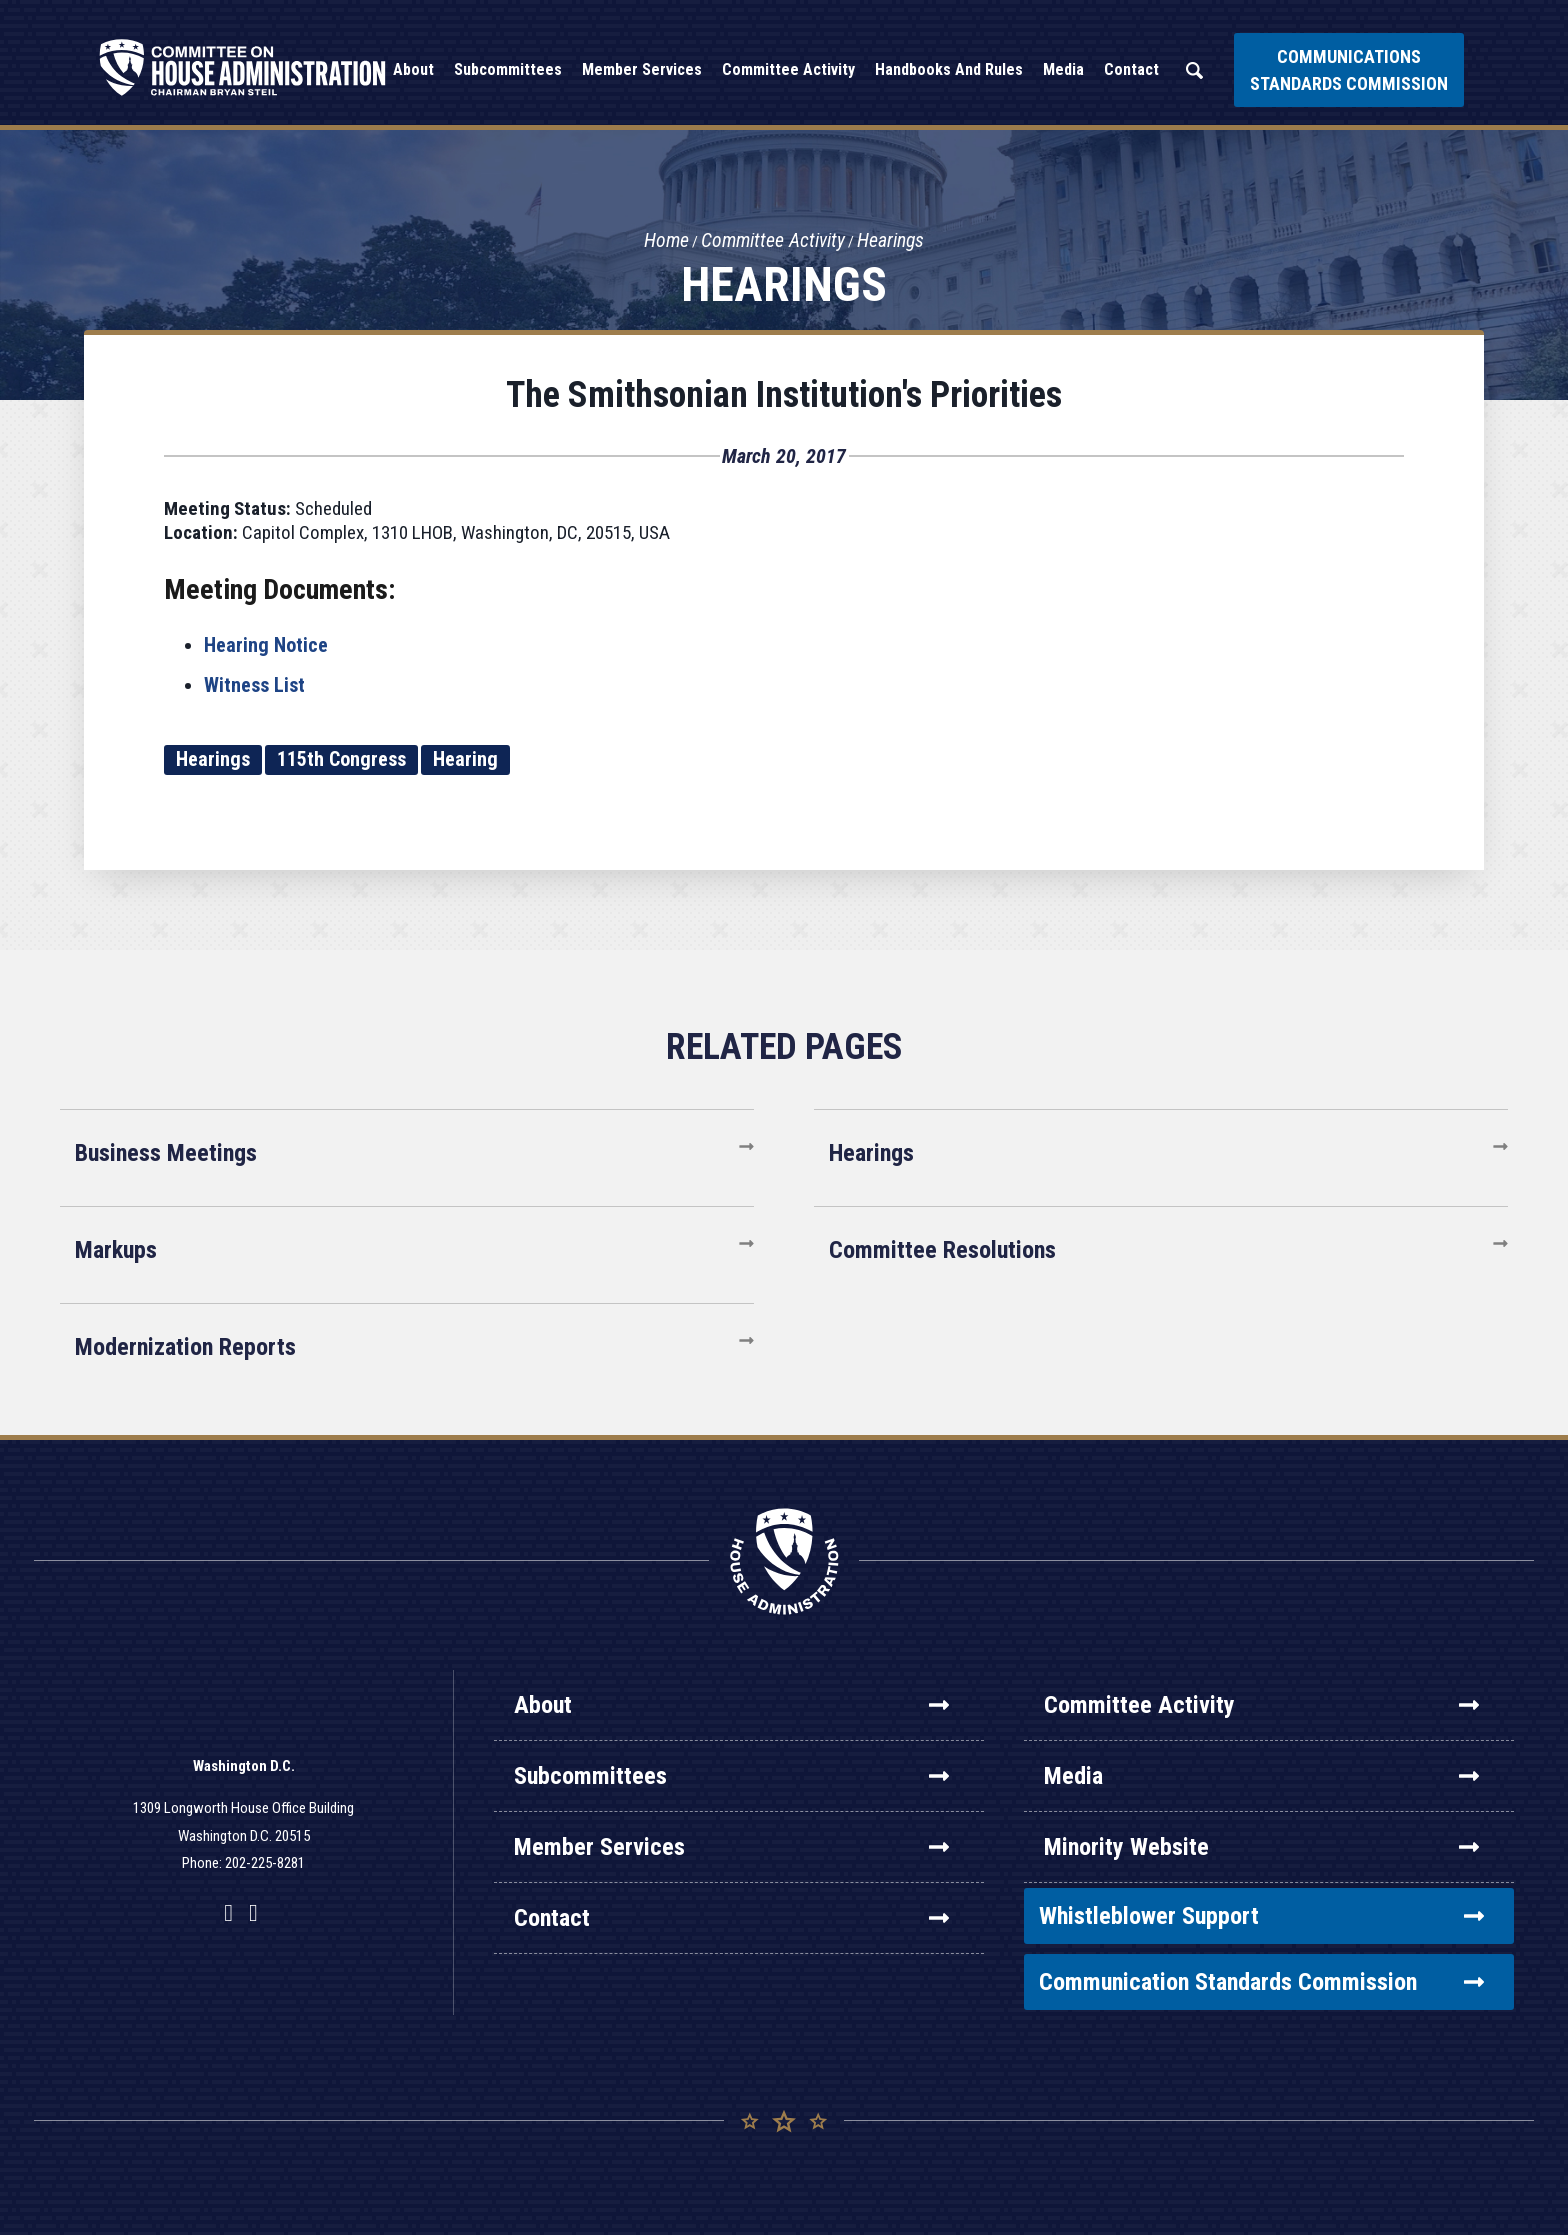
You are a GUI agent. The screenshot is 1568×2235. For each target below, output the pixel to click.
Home (665, 241)
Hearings (892, 241)
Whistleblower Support (1261, 1916)
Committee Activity (773, 241)
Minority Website (1261, 1847)
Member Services (731, 1847)
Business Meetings (166, 1153)
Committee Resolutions (942, 1250)
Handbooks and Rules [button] (949, 69)
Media (1261, 1776)
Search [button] (1194, 70)
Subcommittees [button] (508, 69)
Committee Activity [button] (788, 69)
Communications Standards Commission (1349, 70)
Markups (116, 1250)
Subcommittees (731, 1776)
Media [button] (1063, 69)
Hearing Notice (266, 645)
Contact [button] (1131, 69)
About (731, 1705)
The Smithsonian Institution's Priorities (784, 395)
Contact (731, 1918)
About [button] (413, 69)
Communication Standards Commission (1261, 1982)
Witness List (254, 685)
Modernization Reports (185, 1347)
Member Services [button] (642, 69)
